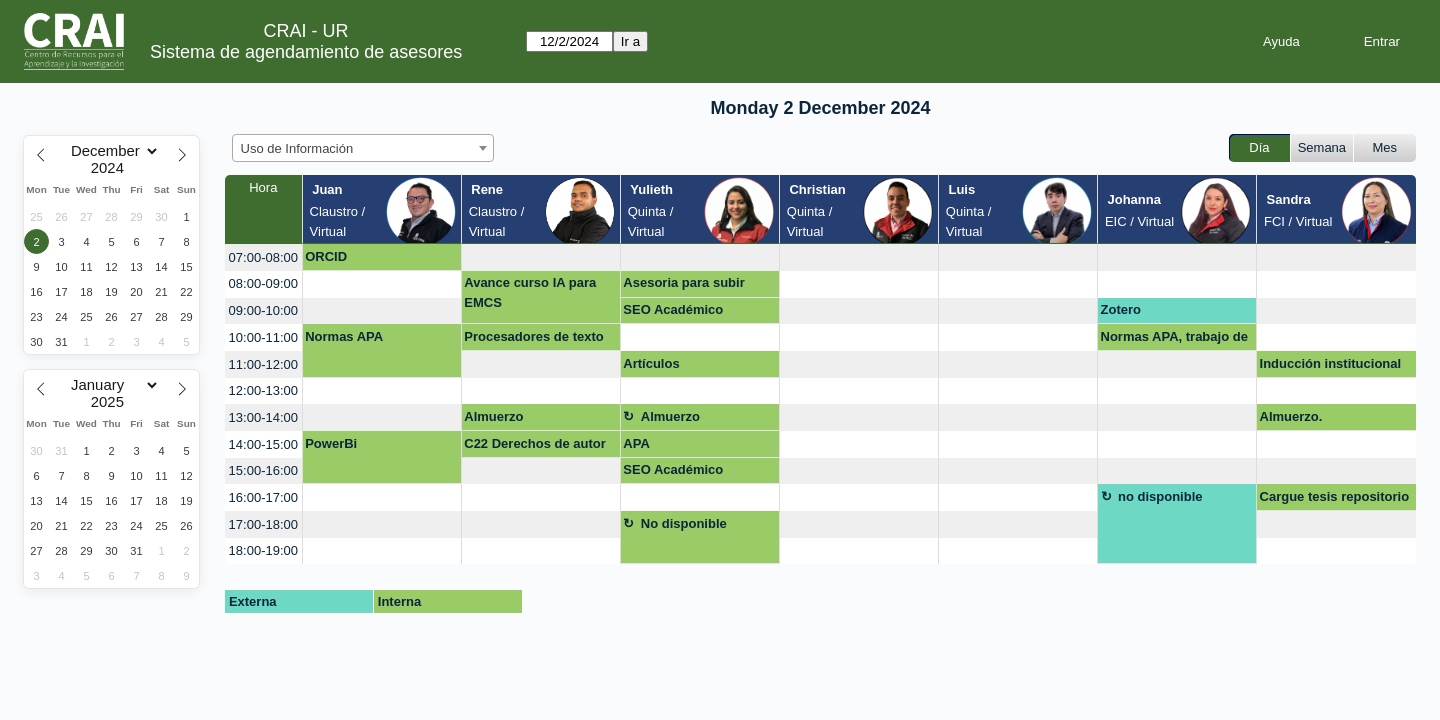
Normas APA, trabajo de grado (1174, 340)
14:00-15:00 (263, 444)
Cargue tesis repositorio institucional (1335, 500)
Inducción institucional (1331, 363)
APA (636, 443)
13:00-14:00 (263, 417)
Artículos (651, 363)
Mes (1385, 147)
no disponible (1160, 496)
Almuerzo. (1291, 416)
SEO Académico (673, 309)
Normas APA (344, 336)
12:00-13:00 (263, 390)
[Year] (112, 168)
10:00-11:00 (263, 337)
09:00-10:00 (263, 310)
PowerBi (331, 443)
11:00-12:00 (263, 364)
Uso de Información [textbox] (297, 148)
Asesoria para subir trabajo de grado (683, 286)
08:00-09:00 (263, 283)
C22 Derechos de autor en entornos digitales (535, 447)
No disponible (684, 523)
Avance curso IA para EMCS (530, 292)
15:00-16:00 (263, 470)
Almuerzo (493, 416)
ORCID (326, 256)
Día (1259, 147)
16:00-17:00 (263, 497)
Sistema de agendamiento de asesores (306, 52)
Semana (1322, 147)
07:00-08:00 (263, 257)
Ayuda (1281, 41)
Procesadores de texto (533, 336)
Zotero (1121, 309)
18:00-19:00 (263, 550)
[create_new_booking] (541, 257)
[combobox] (363, 148)
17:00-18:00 (263, 524)
